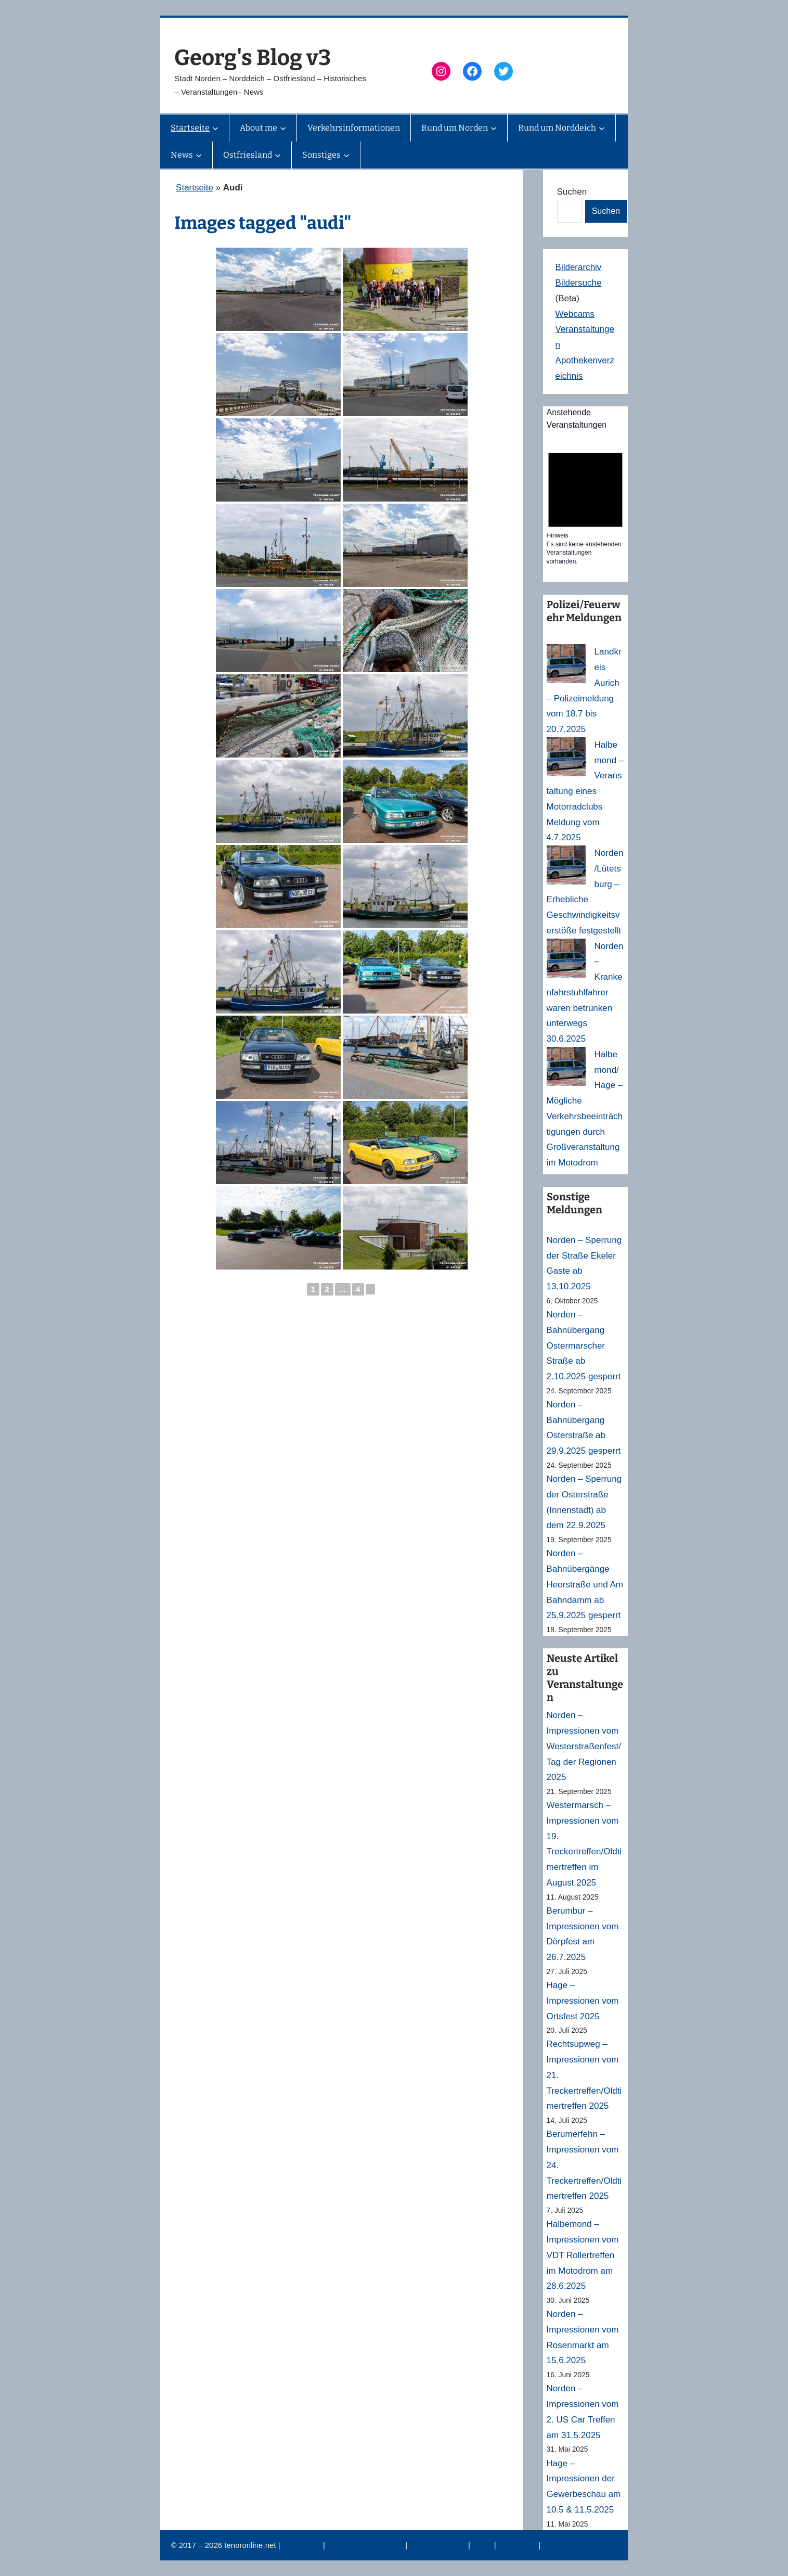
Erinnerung (518, 2545)
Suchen (572, 192)
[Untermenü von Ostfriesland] (278, 155)
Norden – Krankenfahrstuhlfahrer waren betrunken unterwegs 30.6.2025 (585, 992)
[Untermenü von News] (199, 155)
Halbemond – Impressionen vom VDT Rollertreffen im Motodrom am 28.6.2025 (583, 2255)
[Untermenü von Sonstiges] (346, 155)
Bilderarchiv (579, 267)
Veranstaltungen (438, 2545)
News (483, 2545)
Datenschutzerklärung (366, 2545)
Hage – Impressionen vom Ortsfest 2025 (583, 2000)
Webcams (575, 314)
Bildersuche (579, 283)
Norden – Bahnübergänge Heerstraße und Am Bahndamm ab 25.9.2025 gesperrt (585, 1584)
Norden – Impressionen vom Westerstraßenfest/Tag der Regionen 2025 (584, 1746)
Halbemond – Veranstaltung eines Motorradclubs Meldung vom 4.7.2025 (585, 791)
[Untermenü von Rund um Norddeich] (602, 128)
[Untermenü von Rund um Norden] (493, 128)
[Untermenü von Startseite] (215, 128)
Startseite (194, 188)
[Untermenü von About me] (283, 128)
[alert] (585, 505)
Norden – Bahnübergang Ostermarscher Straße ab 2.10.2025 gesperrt (584, 1345)
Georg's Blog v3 (252, 58)
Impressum (302, 2545)
